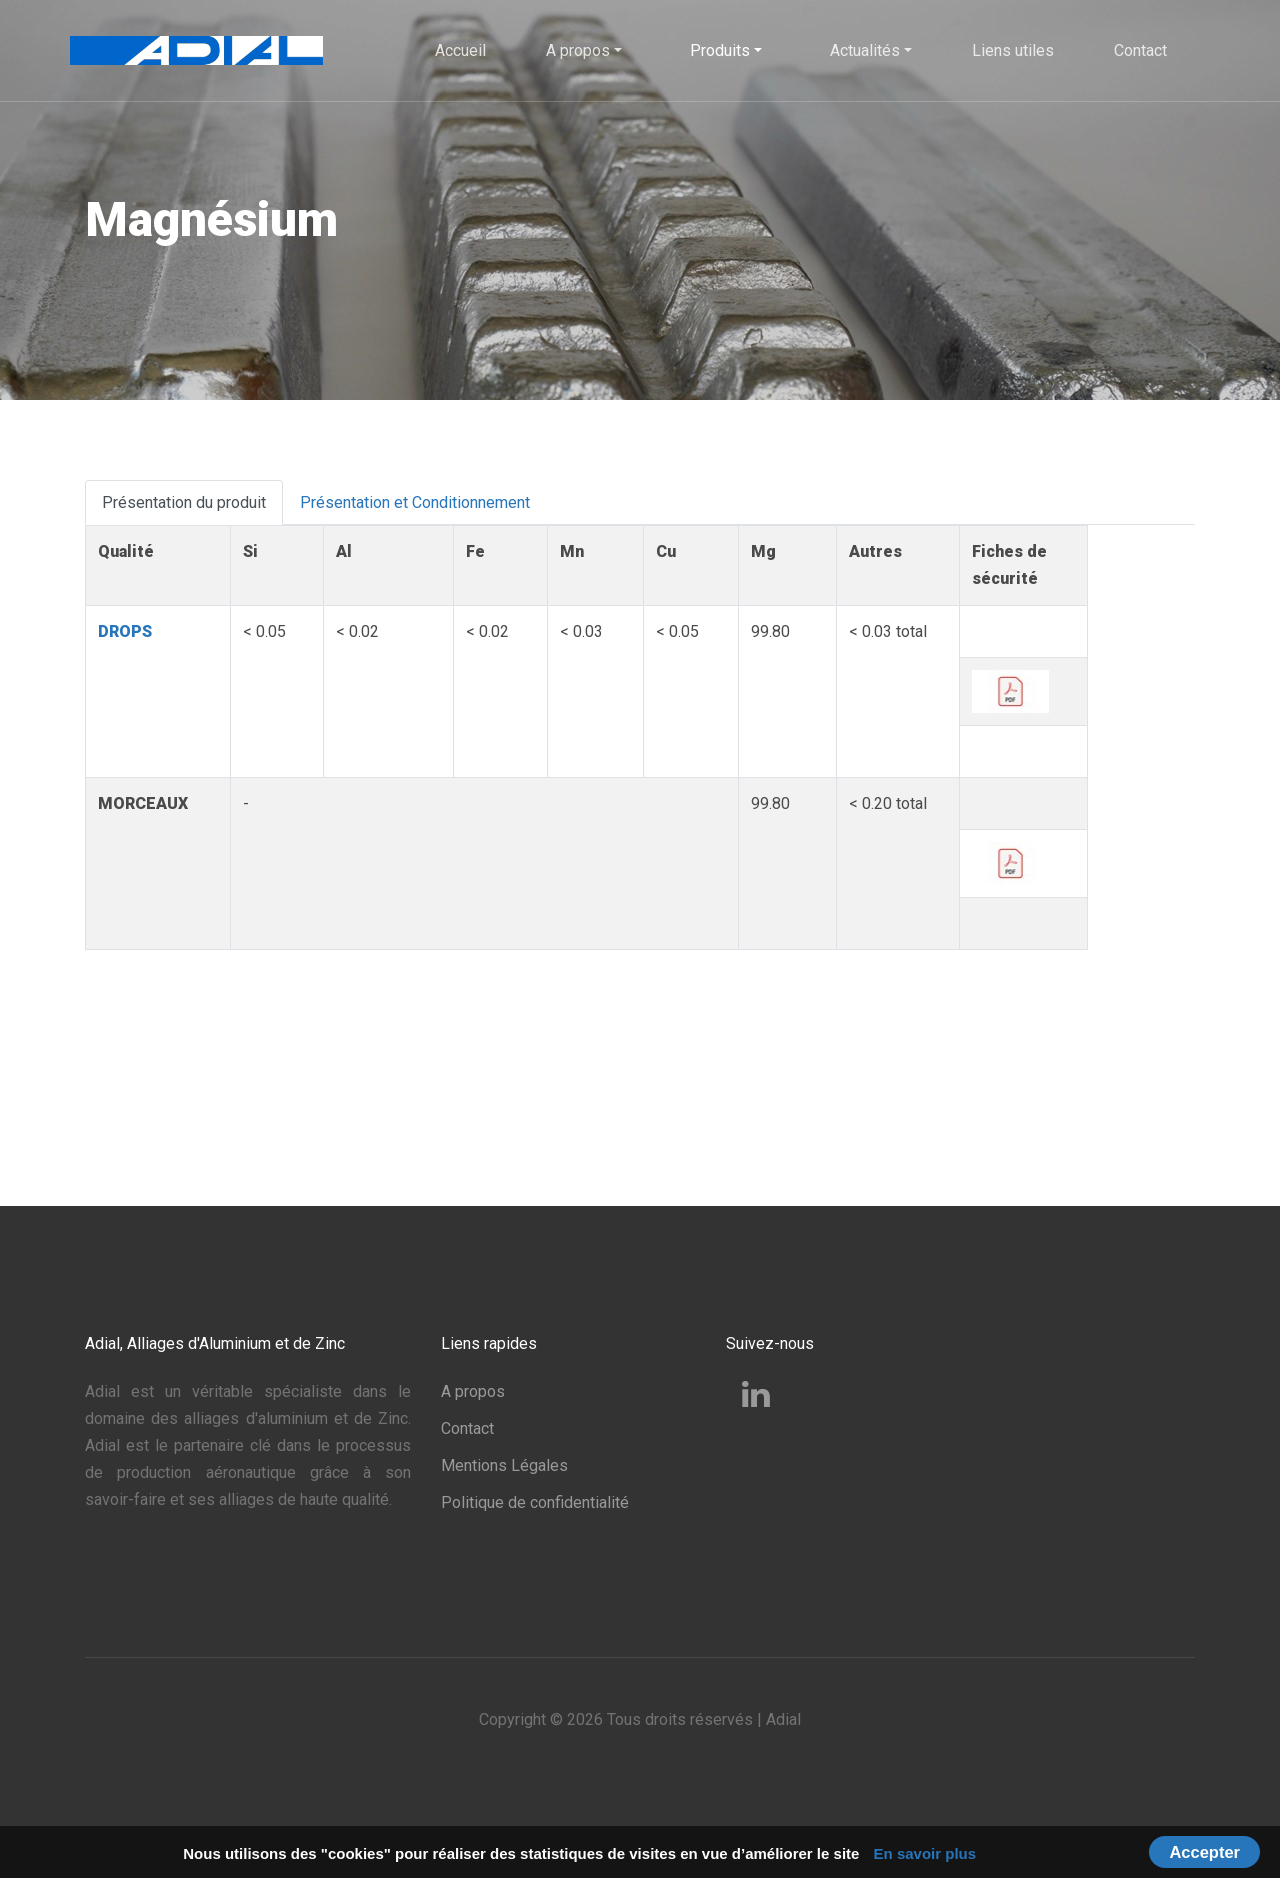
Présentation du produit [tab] (184, 502)
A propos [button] (578, 50)
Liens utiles (1013, 50)
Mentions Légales (504, 1465)
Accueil (460, 50)
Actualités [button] (865, 50)
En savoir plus (925, 1853)
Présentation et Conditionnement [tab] (415, 502)
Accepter (1204, 1852)
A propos (473, 1391)
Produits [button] (720, 50)
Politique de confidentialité (535, 1502)
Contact (1140, 50)
